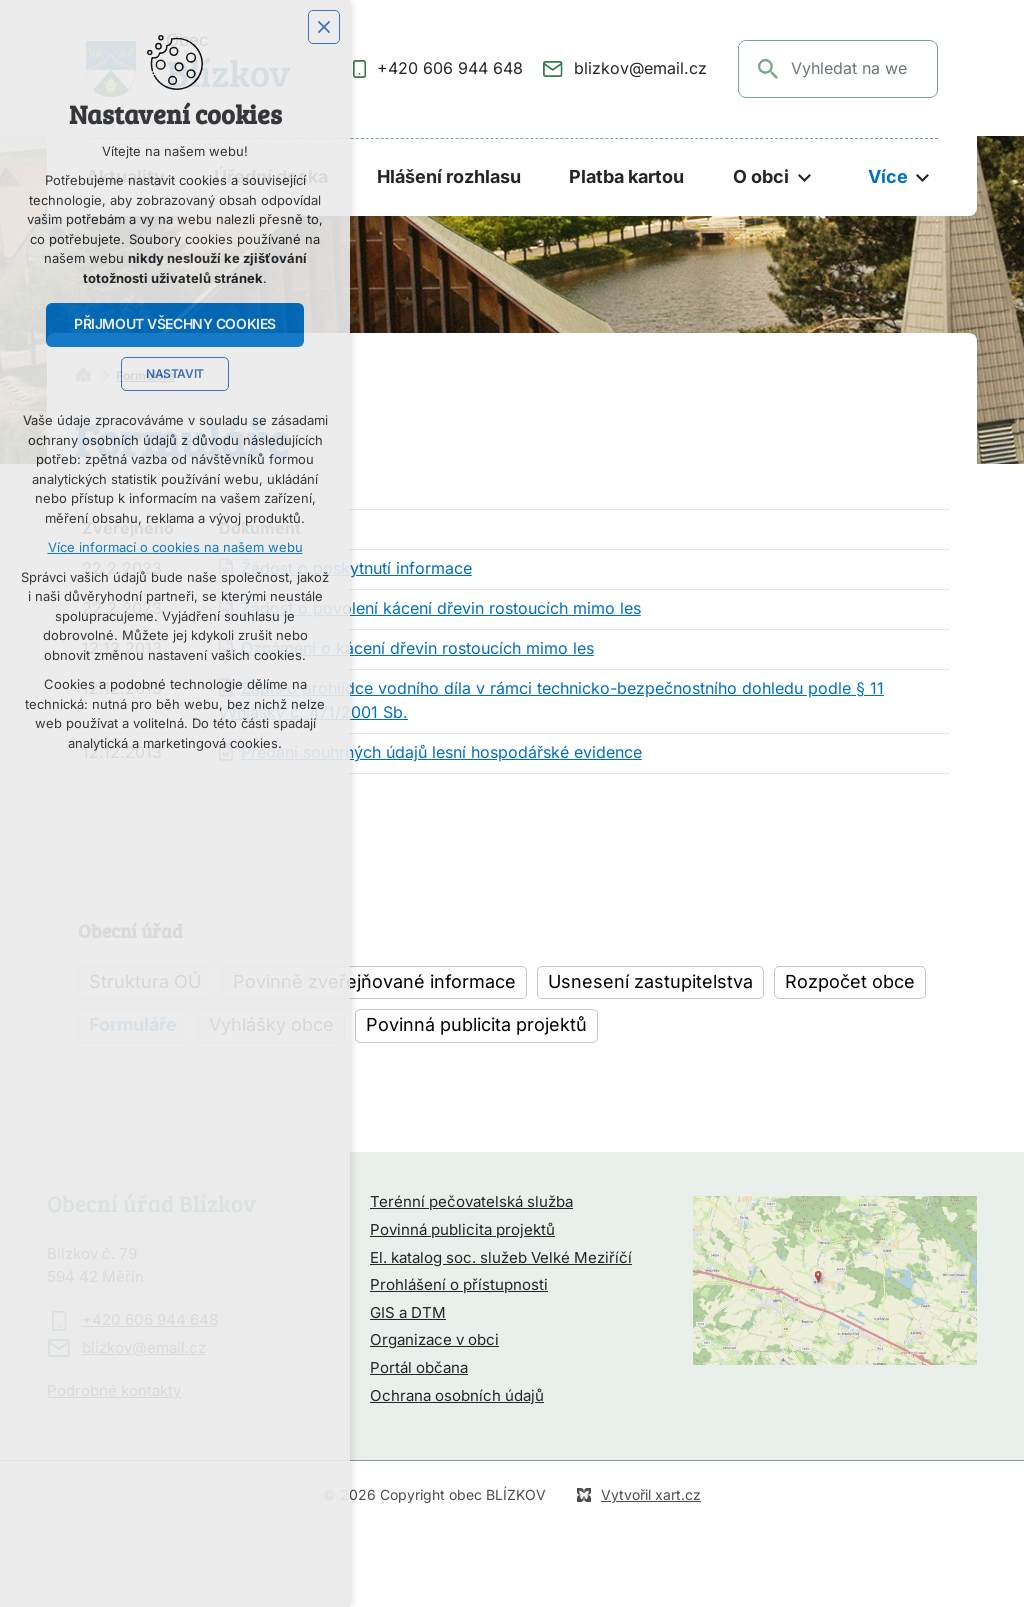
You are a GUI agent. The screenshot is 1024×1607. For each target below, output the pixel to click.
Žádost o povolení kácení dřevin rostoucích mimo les (441, 609)
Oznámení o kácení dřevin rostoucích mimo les (417, 649)
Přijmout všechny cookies (175, 324)
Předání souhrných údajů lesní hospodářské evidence (441, 753)
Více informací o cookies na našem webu (175, 547)
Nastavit (175, 374)
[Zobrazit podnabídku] (804, 177)
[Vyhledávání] (769, 69)
